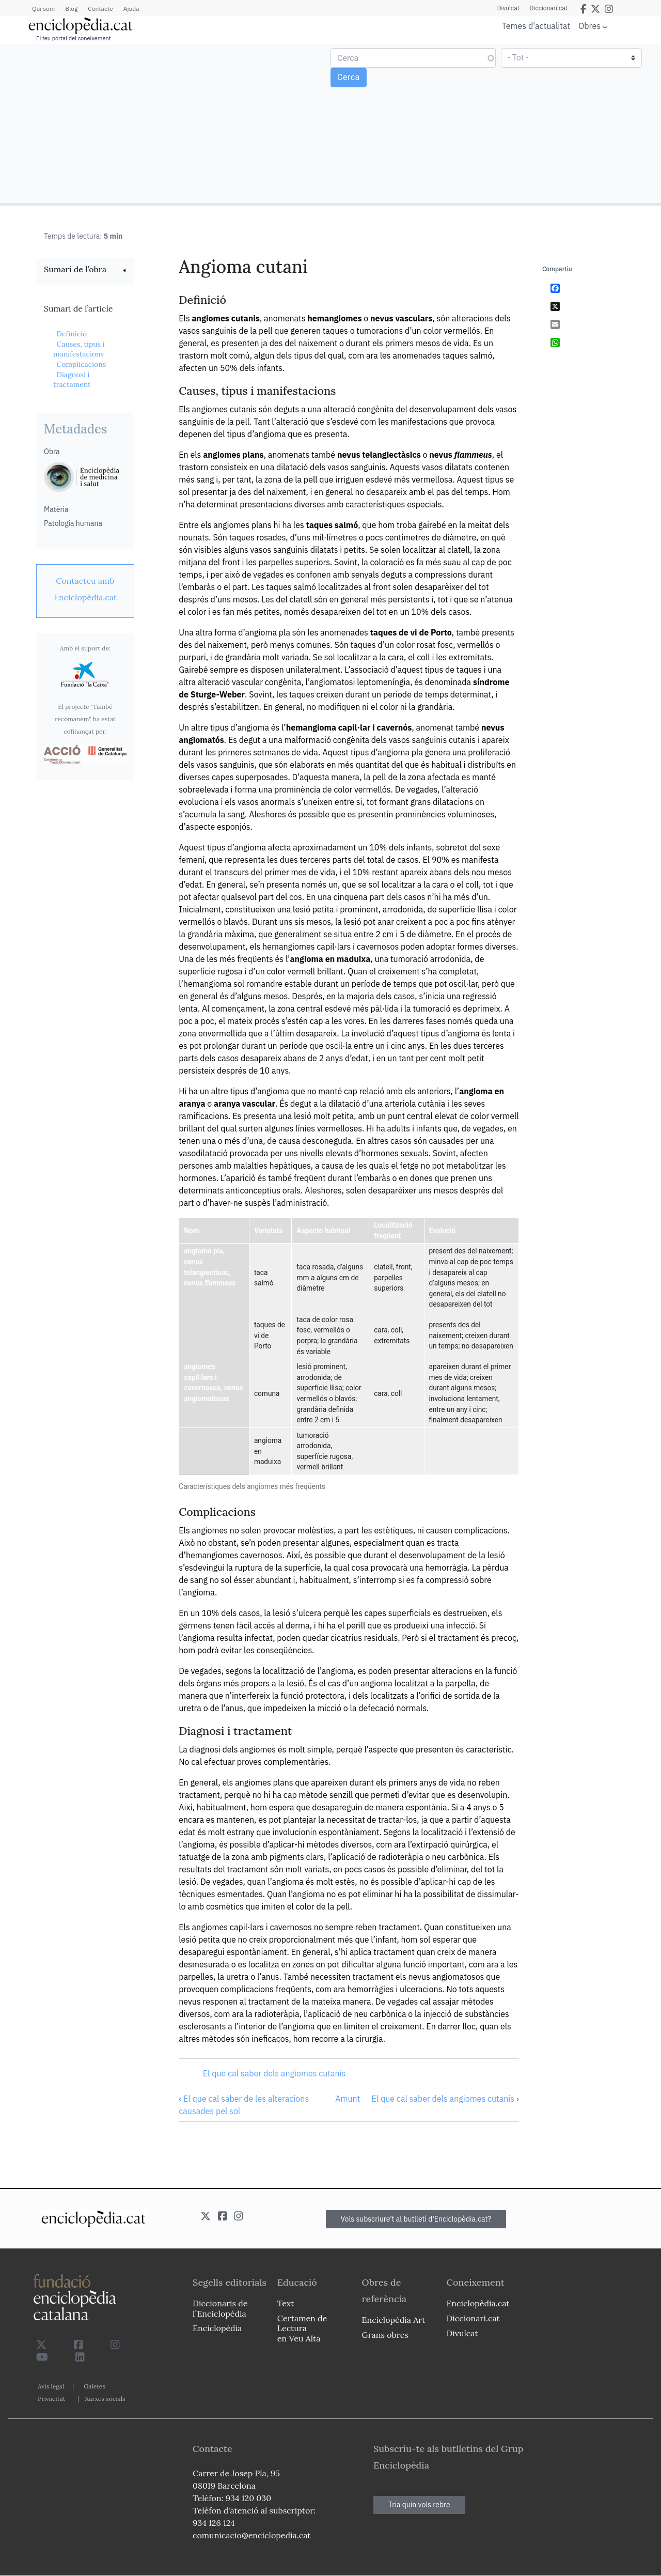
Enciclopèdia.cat (477, 2303)
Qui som (43, 8)
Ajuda (131, 8)
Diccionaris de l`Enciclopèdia (220, 2308)
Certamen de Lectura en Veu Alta (302, 2328)
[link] (85, 270)
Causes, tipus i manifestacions (79, 349)
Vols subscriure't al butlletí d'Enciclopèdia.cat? (416, 2219)
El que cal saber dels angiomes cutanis (274, 2073)
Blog (71, 8)
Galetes (94, 2386)
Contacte (100, 8)
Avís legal (51, 2386)
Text (285, 2303)
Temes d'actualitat (536, 25)
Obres (589, 25)
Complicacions (81, 364)
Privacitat (51, 2398)
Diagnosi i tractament (72, 380)
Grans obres (385, 2335)
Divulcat (508, 8)
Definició (71, 333)
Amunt (347, 2098)
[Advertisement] (166, 123)
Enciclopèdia (217, 2328)
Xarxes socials (105, 2398)
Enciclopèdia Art (394, 2320)
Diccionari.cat (549, 8)
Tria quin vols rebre (419, 2504)
